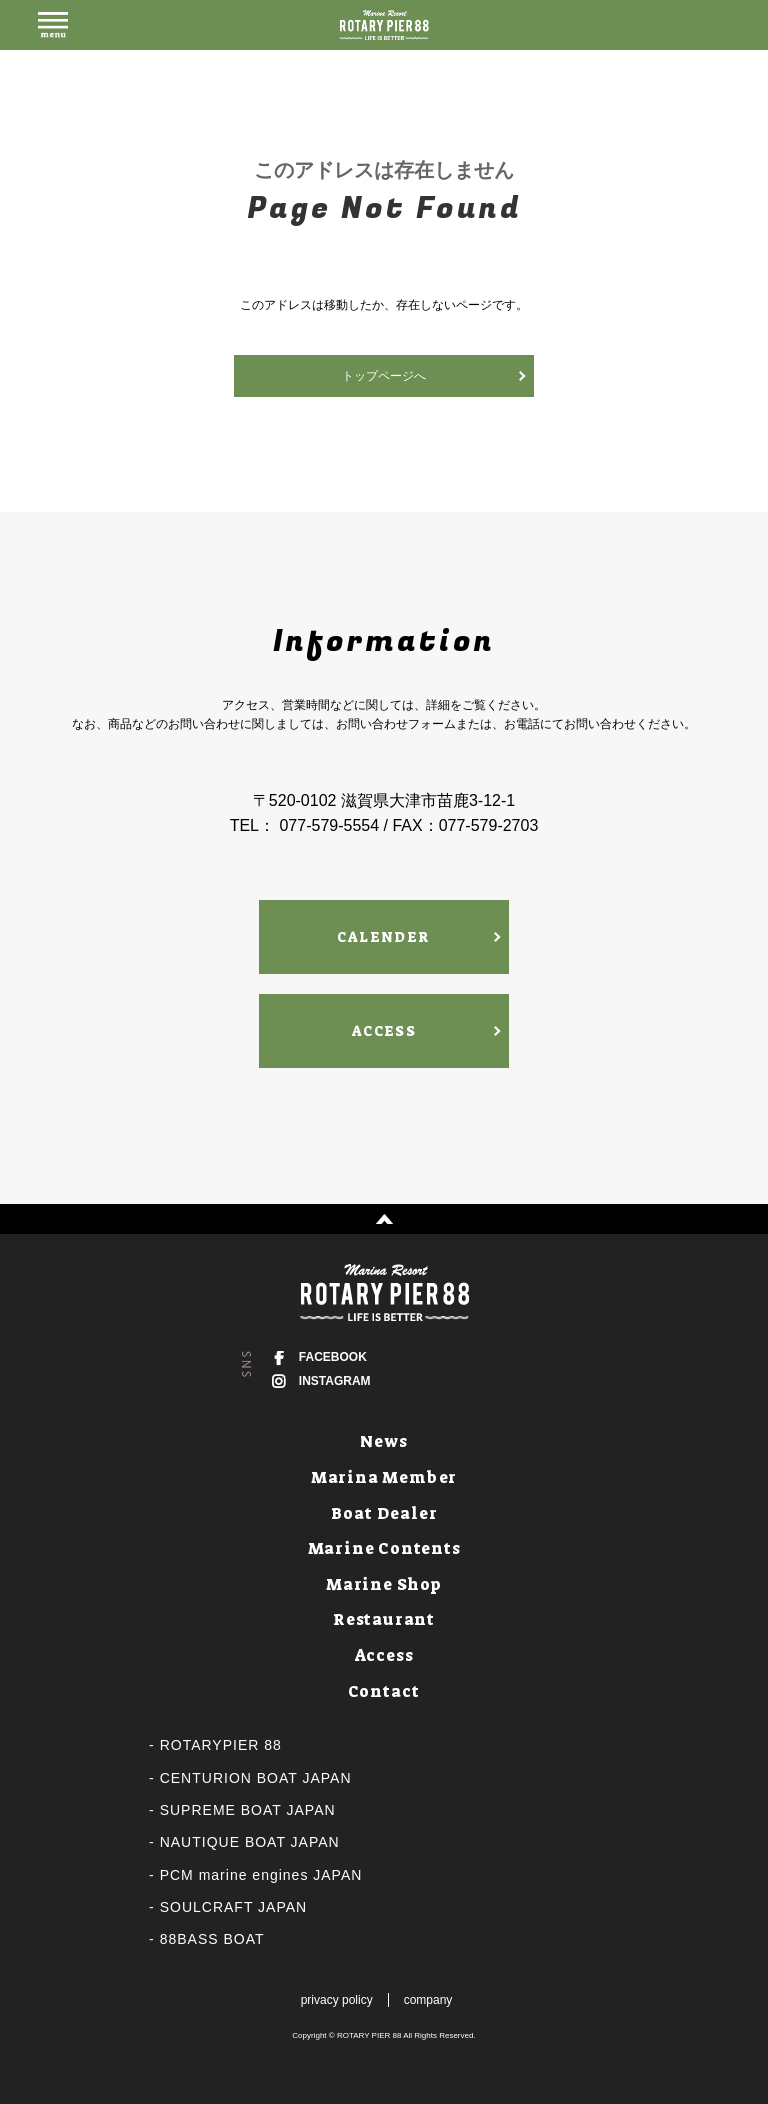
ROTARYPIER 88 (221, 1745)
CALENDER (383, 937)
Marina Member (384, 1477)
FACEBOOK (333, 1357)
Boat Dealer (384, 1513)
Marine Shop (384, 1584)
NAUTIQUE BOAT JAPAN (250, 1842)
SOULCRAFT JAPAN (234, 1907)
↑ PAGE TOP (384, 1219)
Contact (384, 1691)
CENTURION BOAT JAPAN (256, 1778)
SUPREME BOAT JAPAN (248, 1810)
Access (384, 1655)
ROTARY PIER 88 (369, 2035)
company (428, 2000)
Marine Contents (384, 1548)
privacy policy (337, 2000)
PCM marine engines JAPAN (261, 1875)
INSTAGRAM (335, 1381)
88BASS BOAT (212, 1939)
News (383, 1441)
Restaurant (384, 1619)
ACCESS (384, 1031)
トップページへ (384, 376)
